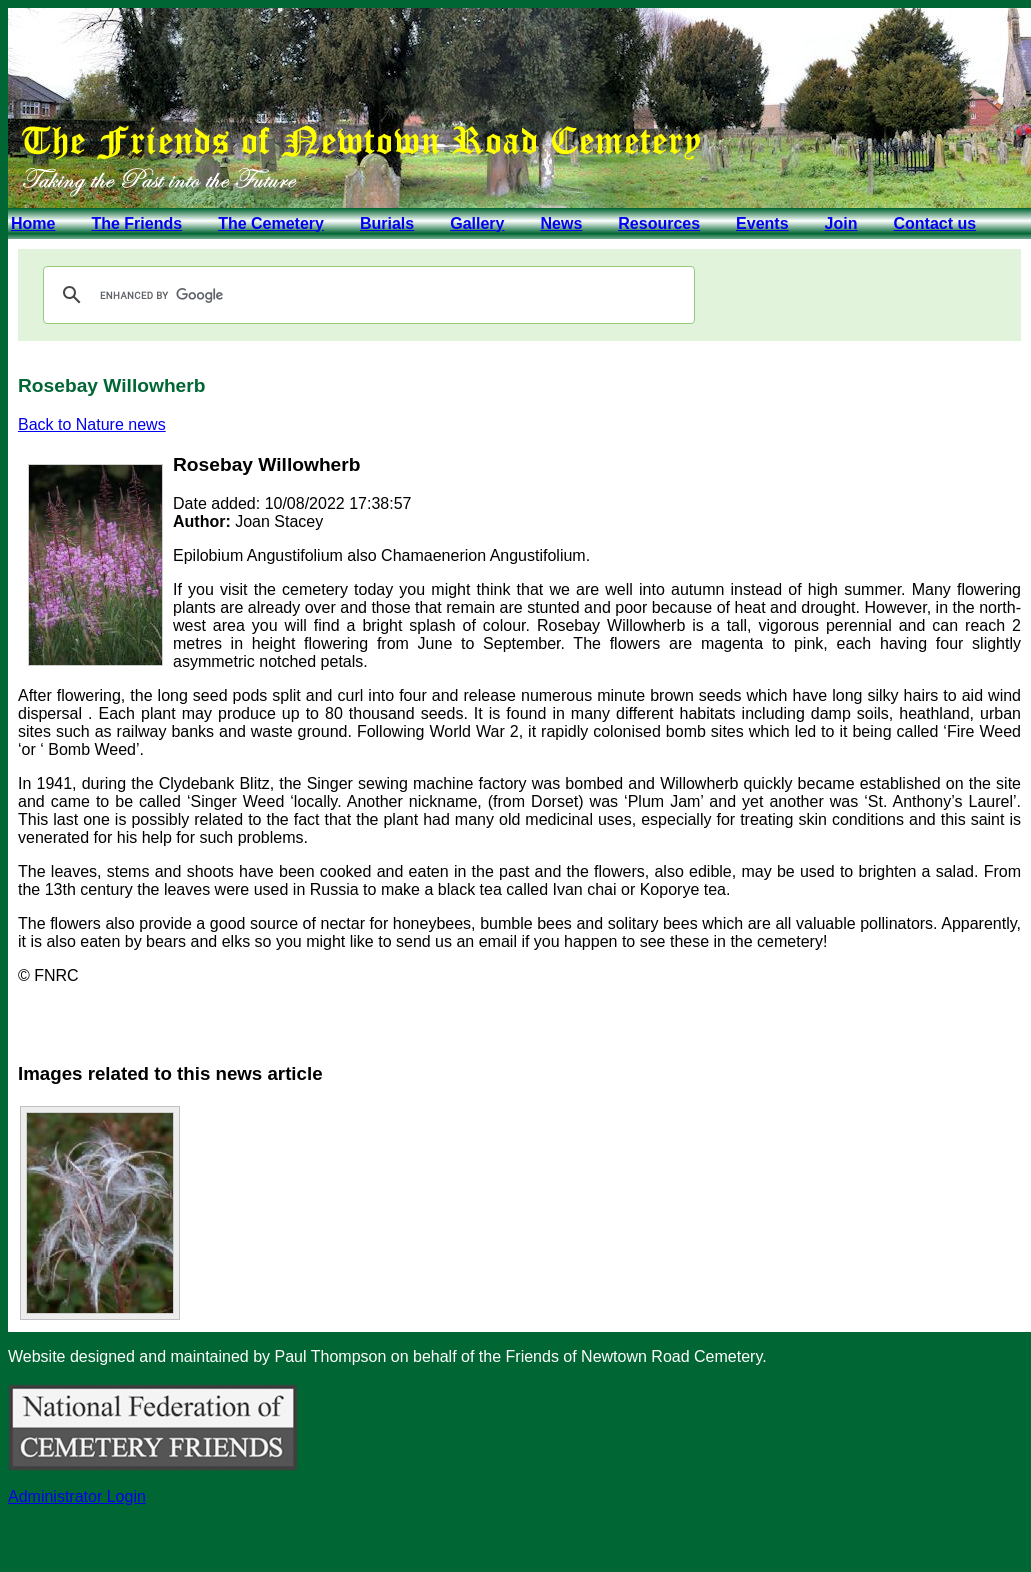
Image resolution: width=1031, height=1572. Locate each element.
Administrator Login (77, 1496)
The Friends (136, 223)
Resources (659, 223)
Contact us (934, 223)
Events (762, 223)
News (561, 223)
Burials (387, 223)
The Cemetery (271, 223)
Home (33, 223)
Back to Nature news (92, 424)
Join (841, 223)
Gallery (477, 223)
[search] (366, 295)
